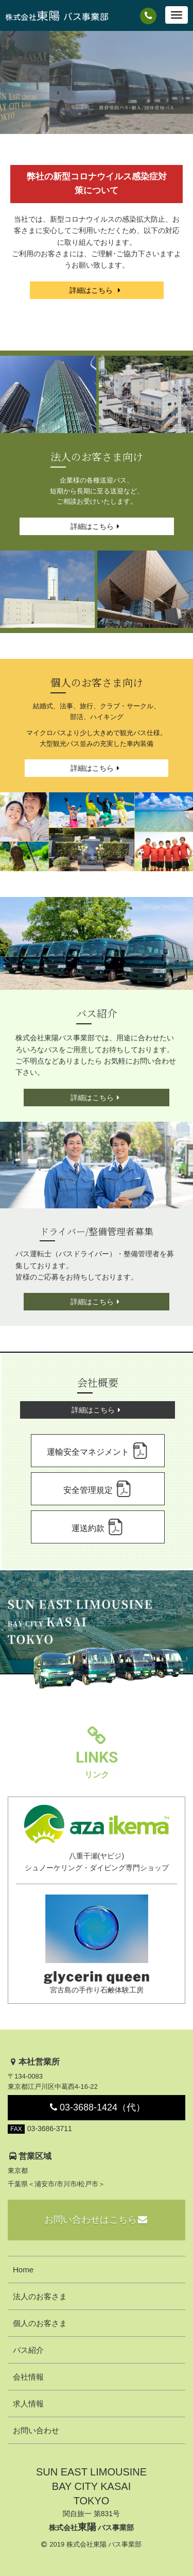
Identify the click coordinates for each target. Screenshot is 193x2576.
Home (23, 2269)
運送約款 (97, 1527)
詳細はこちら (96, 290)
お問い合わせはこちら (96, 2220)
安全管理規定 (97, 1489)
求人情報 (28, 2403)
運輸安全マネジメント (97, 1450)
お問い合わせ (36, 2430)
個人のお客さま (40, 2323)
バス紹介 (28, 2350)
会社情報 (28, 2376)
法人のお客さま (40, 2296)
